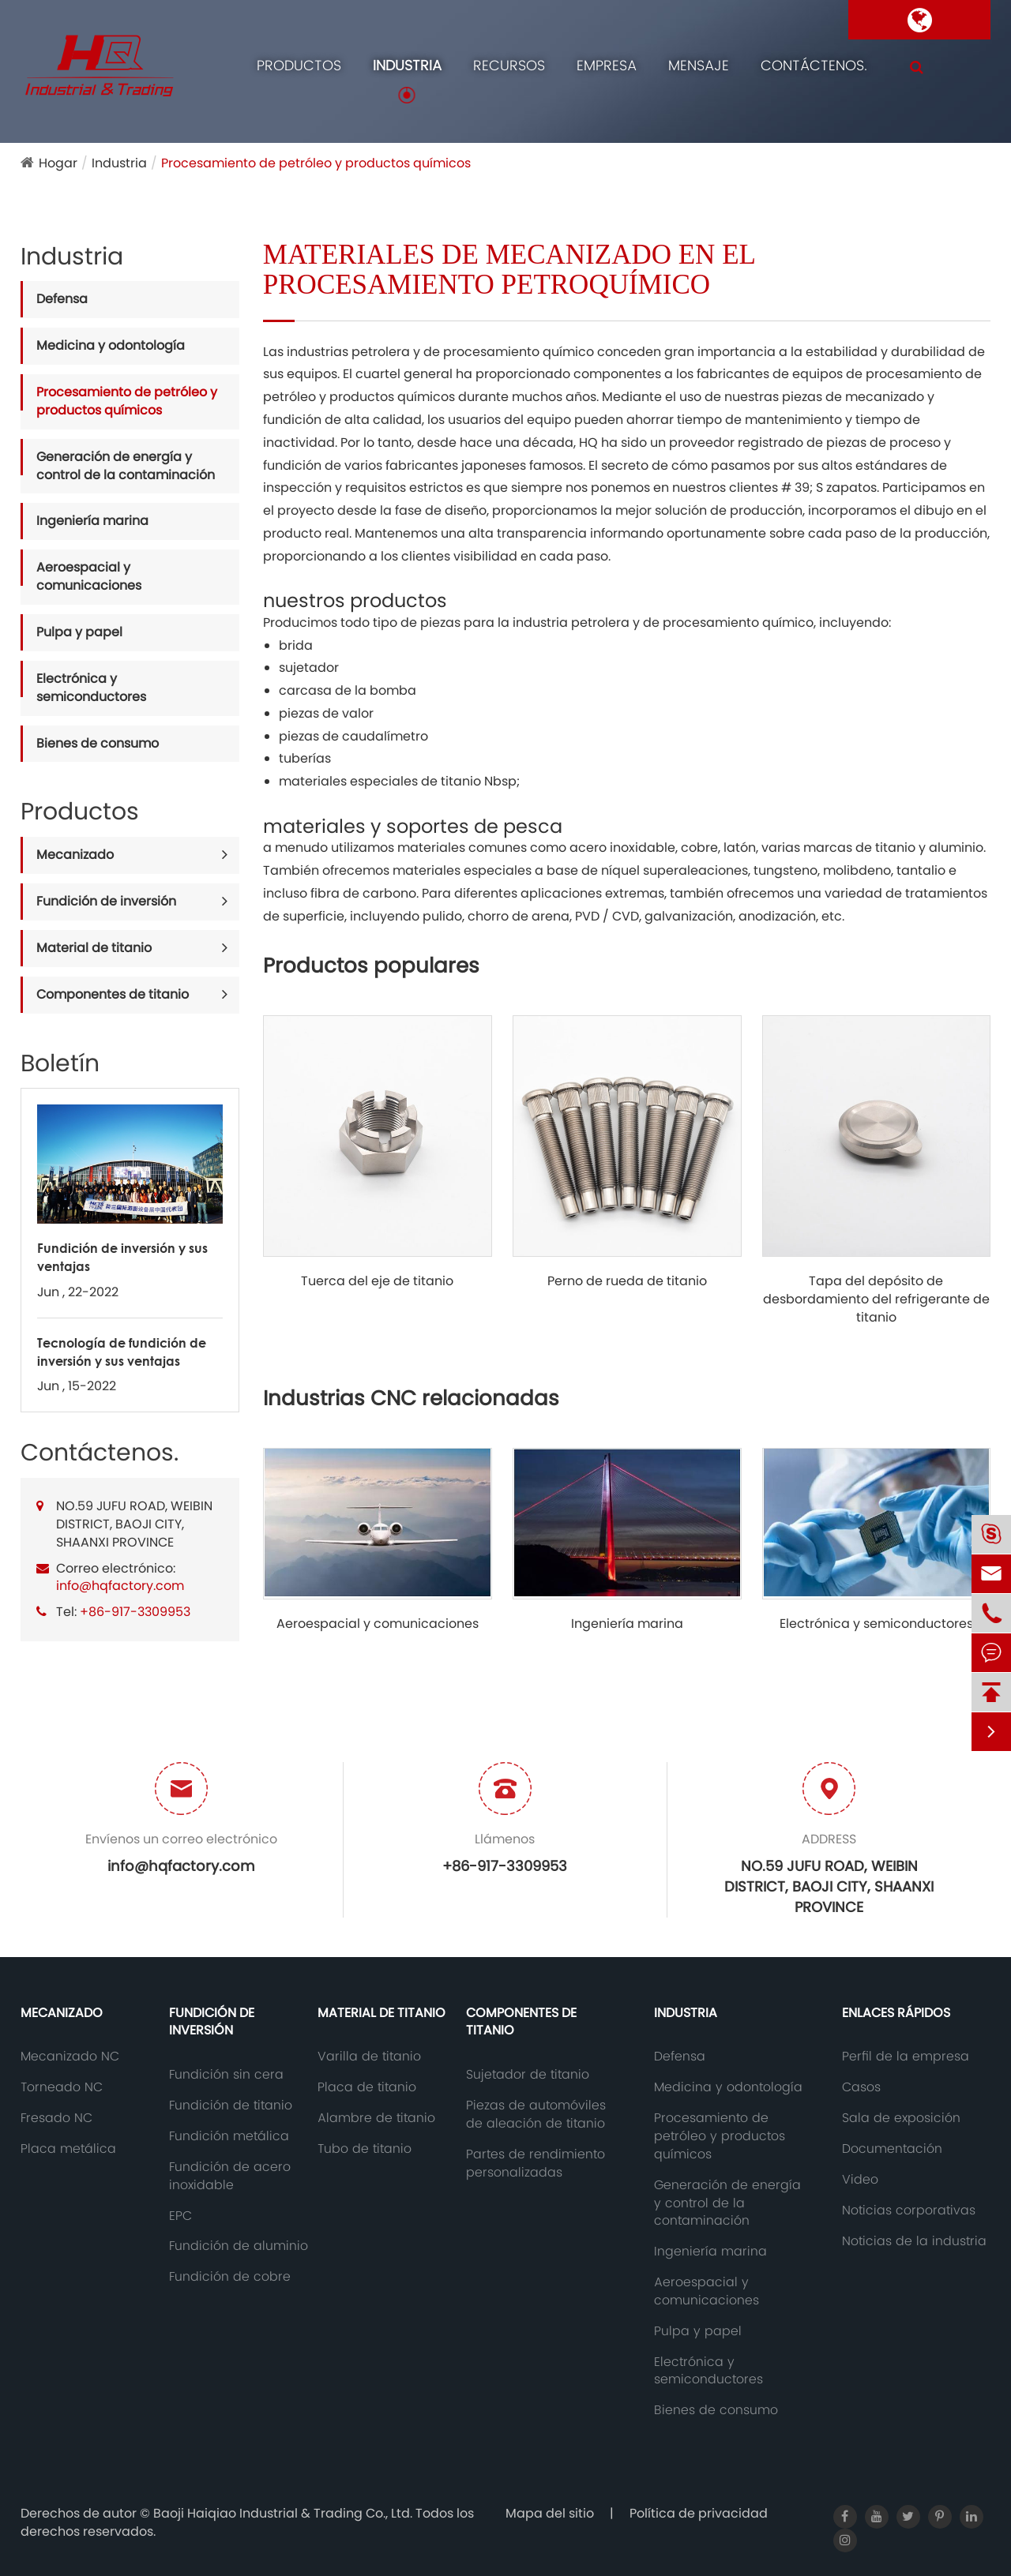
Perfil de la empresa (905, 2056)
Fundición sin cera (226, 2074)
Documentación (892, 2149)
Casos (861, 2087)
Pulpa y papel (79, 632)
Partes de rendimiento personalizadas (535, 2163)
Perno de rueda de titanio (627, 1281)
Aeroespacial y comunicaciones (88, 576)
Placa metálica (68, 2149)
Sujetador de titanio (527, 2074)
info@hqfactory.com (120, 1586)
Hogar (58, 163)
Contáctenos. (814, 65)
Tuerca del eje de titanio (377, 1281)
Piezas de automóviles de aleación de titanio (536, 2114)
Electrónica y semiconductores (91, 687)
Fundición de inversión (106, 901)
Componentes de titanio (112, 994)
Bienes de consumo (97, 743)
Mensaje (698, 65)
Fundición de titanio (230, 2105)
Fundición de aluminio (238, 2246)
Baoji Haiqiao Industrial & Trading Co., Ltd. (284, 2513)
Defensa (62, 299)
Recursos (509, 65)
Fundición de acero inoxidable (230, 2176)
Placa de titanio (367, 2087)
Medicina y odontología (110, 345)
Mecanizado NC (70, 2056)
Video (860, 2179)
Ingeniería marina (92, 521)
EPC (180, 2216)
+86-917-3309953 (135, 1612)
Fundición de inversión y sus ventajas (122, 1256)
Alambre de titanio (376, 2118)
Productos (299, 65)
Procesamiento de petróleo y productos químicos (316, 163)
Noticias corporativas (908, 2210)
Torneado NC (62, 2087)
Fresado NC (56, 2118)
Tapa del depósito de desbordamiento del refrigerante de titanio (876, 1299)
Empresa (607, 65)
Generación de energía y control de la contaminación (125, 466)
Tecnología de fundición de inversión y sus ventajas (121, 1351)
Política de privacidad (699, 2513)
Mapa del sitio (550, 2513)
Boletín (60, 1063)
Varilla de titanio (369, 2056)
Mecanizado (75, 855)
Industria (407, 65)
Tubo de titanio (365, 2149)
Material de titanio (94, 948)
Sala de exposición (901, 2118)
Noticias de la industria (914, 2241)
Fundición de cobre (230, 2276)
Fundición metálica (229, 2136)
